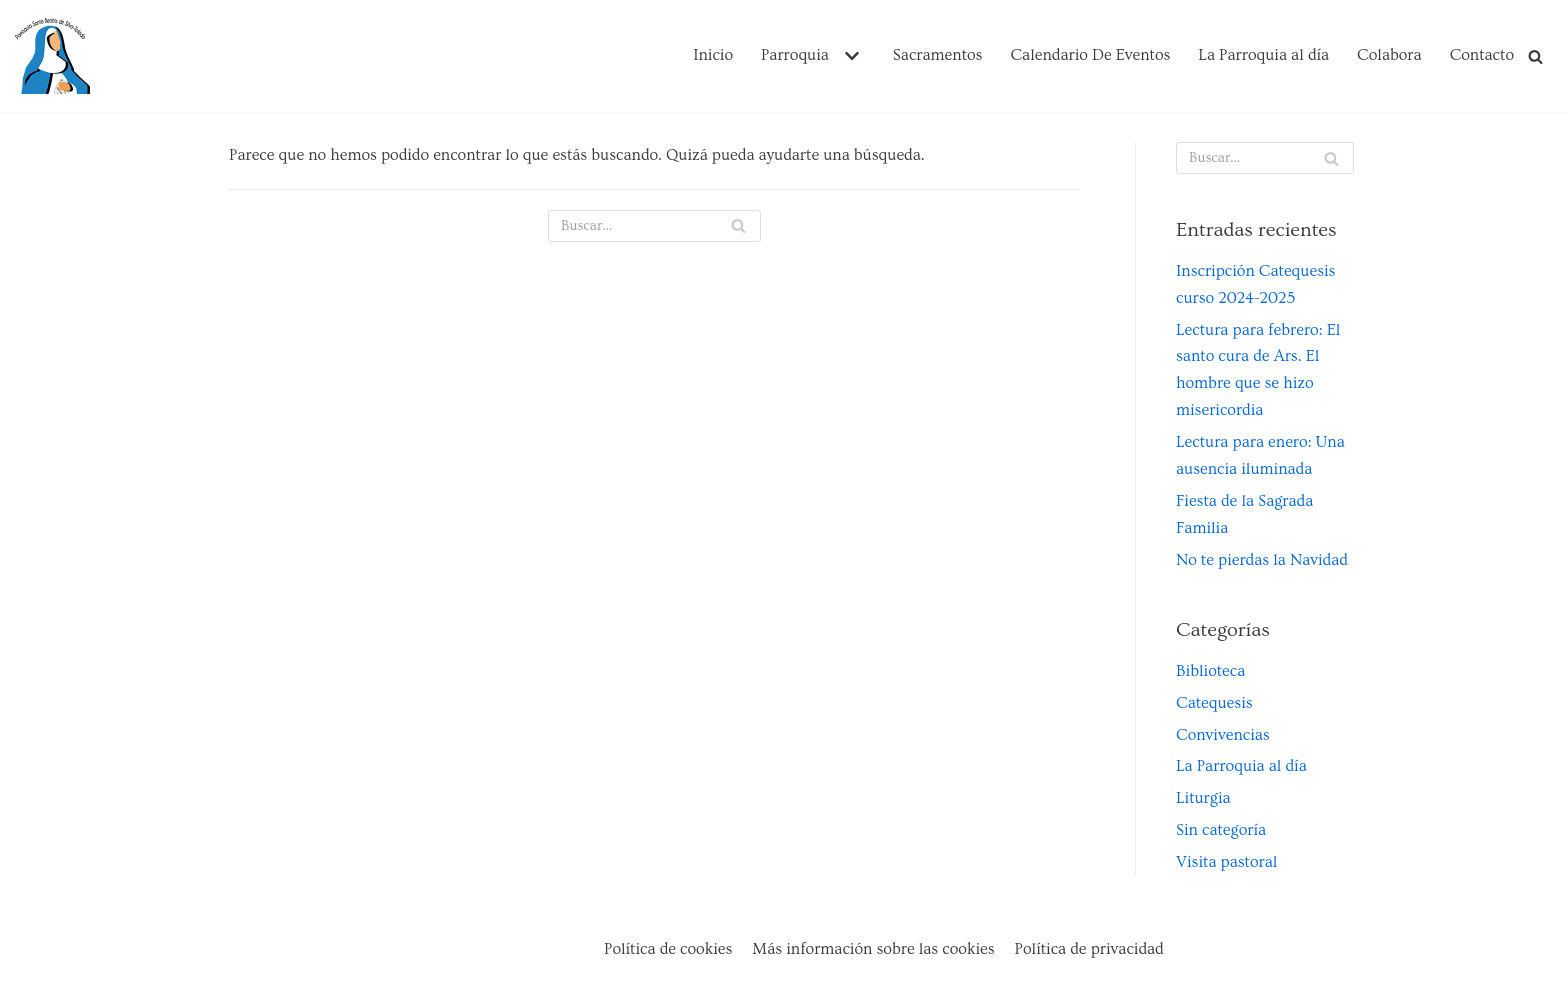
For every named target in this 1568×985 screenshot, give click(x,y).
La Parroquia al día (1263, 55)
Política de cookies (668, 949)
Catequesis (1214, 703)
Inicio (713, 55)
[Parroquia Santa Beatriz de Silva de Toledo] (52, 56)
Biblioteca (1210, 671)
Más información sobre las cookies (873, 949)
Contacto (1482, 55)
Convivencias (1223, 735)
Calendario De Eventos (1090, 55)
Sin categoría (1221, 830)
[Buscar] (1535, 56)
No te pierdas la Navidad (1262, 560)
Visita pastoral (1226, 862)
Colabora (1389, 55)
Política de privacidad (1089, 949)
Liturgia (1203, 798)
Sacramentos (938, 55)
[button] (849, 56)
